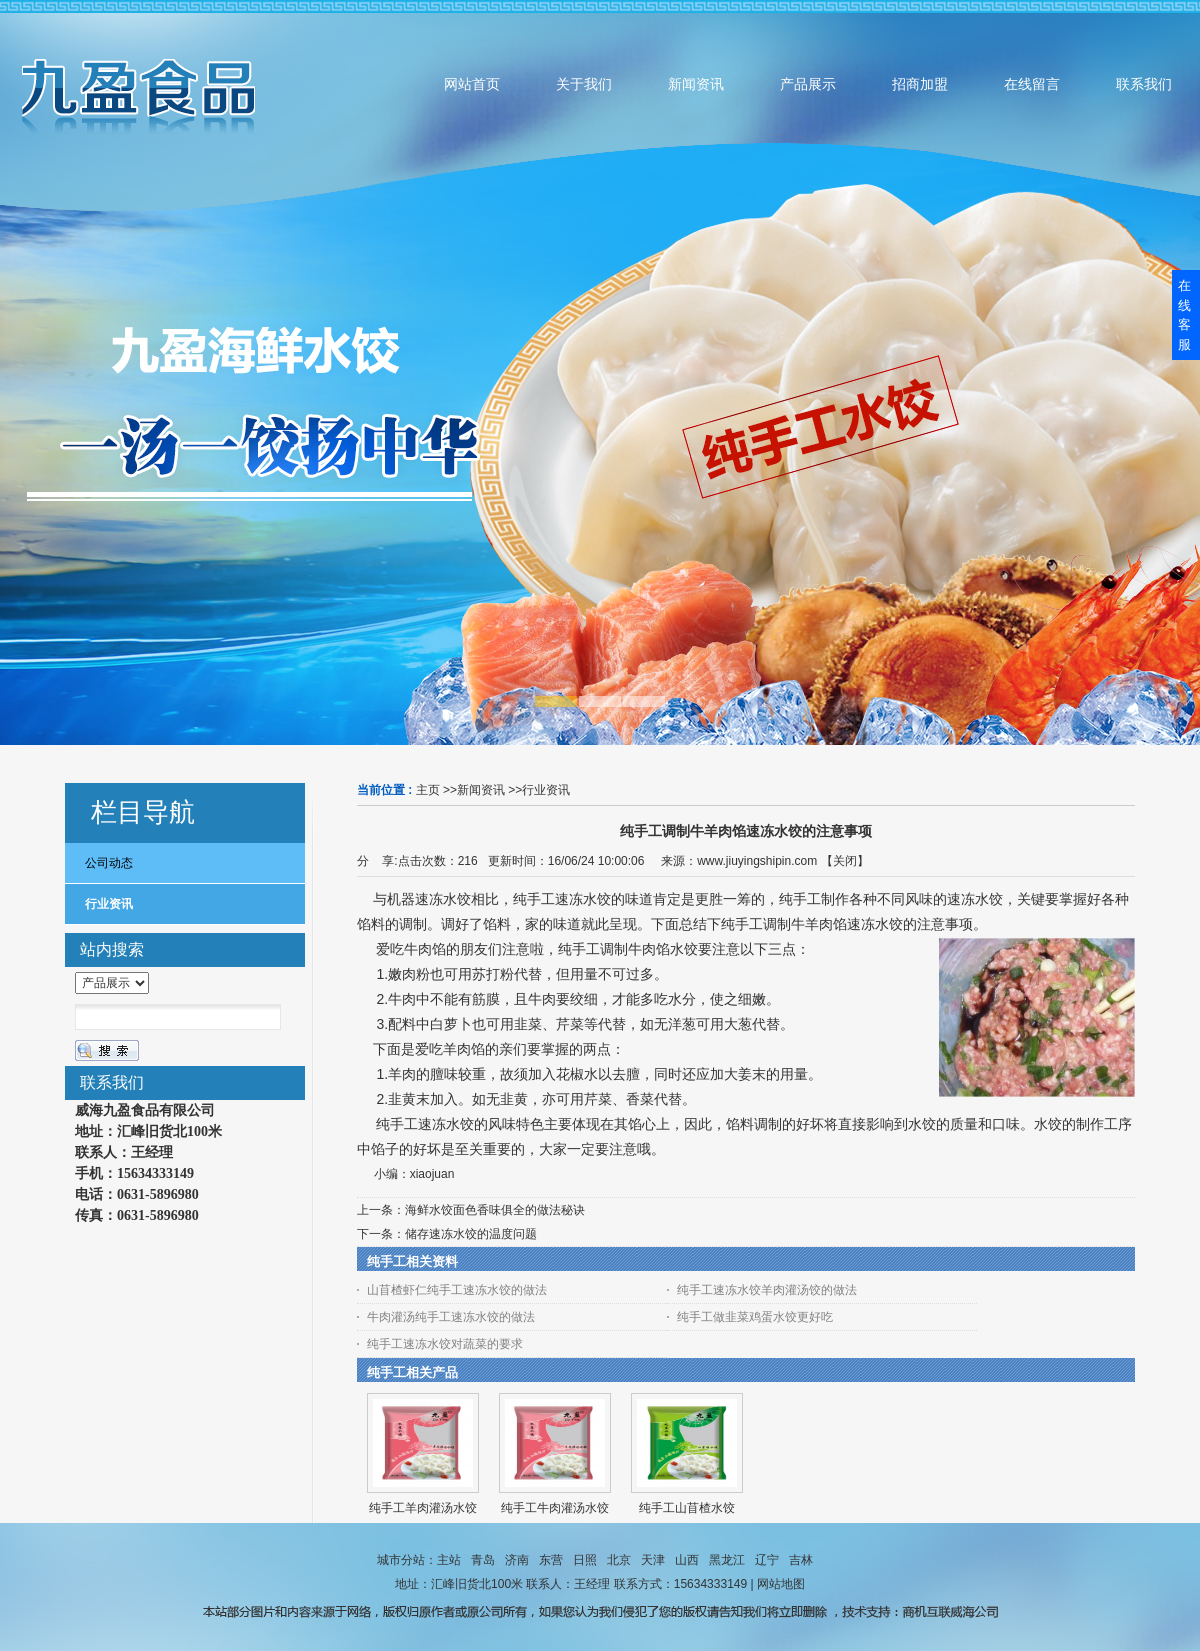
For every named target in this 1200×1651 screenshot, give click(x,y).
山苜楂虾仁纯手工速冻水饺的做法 (457, 1290)
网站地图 (781, 1584)
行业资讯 (546, 790)
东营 (551, 1560)
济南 (517, 1560)
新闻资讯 (481, 790)
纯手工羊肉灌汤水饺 (423, 1508)
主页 (428, 790)
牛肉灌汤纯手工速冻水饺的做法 (451, 1317)
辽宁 (767, 1560)
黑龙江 (727, 1560)
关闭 (845, 861)
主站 (449, 1560)
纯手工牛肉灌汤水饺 (555, 1508)
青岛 (483, 1560)
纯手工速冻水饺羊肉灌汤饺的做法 (767, 1290)
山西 (687, 1560)
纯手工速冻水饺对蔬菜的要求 (445, 1344)
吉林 (801, 1560)
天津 (653, 1560)
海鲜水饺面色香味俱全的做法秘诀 (495, 1210)
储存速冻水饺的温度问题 (471, 1234)
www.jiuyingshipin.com (757, 861)
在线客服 (1184, 315)
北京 (619, 1560)
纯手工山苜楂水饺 (687, 1508)
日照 (585, 1560)
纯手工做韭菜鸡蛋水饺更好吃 (755, 1317)
